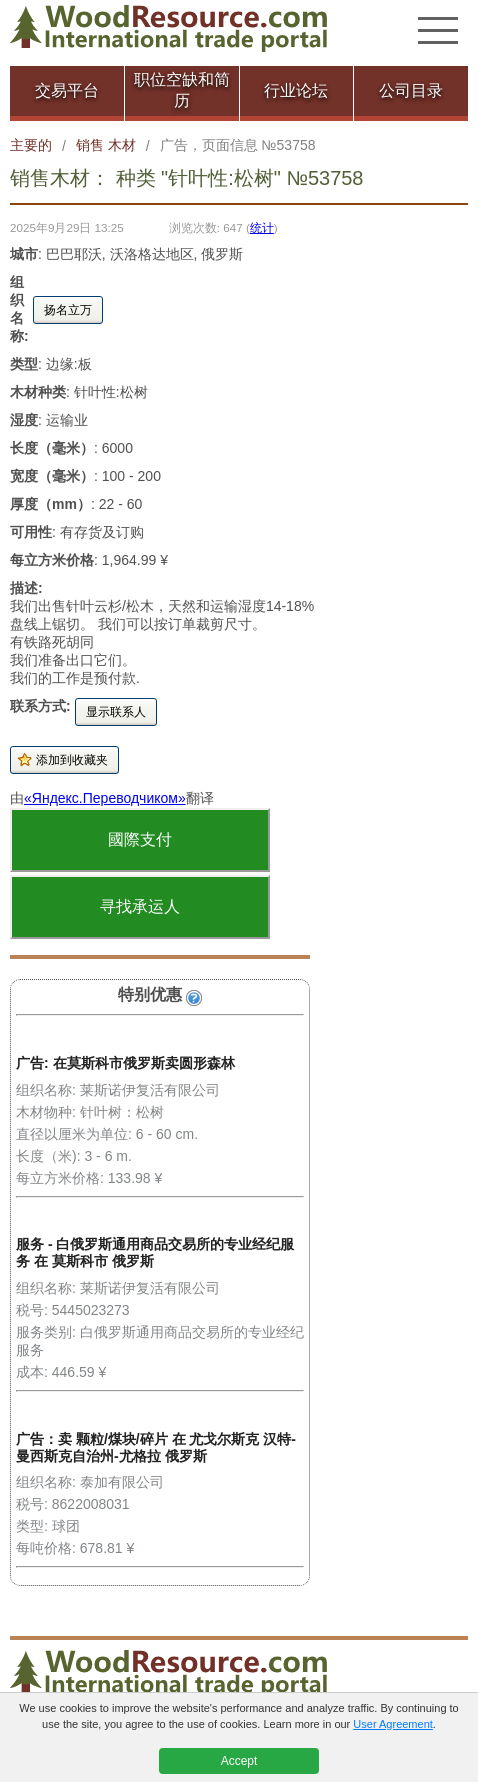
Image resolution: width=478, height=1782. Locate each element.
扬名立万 (68, 310)
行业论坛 (296, 90)
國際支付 (140, 839)
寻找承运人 (140, 906)
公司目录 (411, 90)
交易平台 (67, 90)
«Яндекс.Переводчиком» (105, 798)
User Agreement (392, 1724)
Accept (239, 1761)
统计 (262, 227)
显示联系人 (116, 712)
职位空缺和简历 (182, 90)
